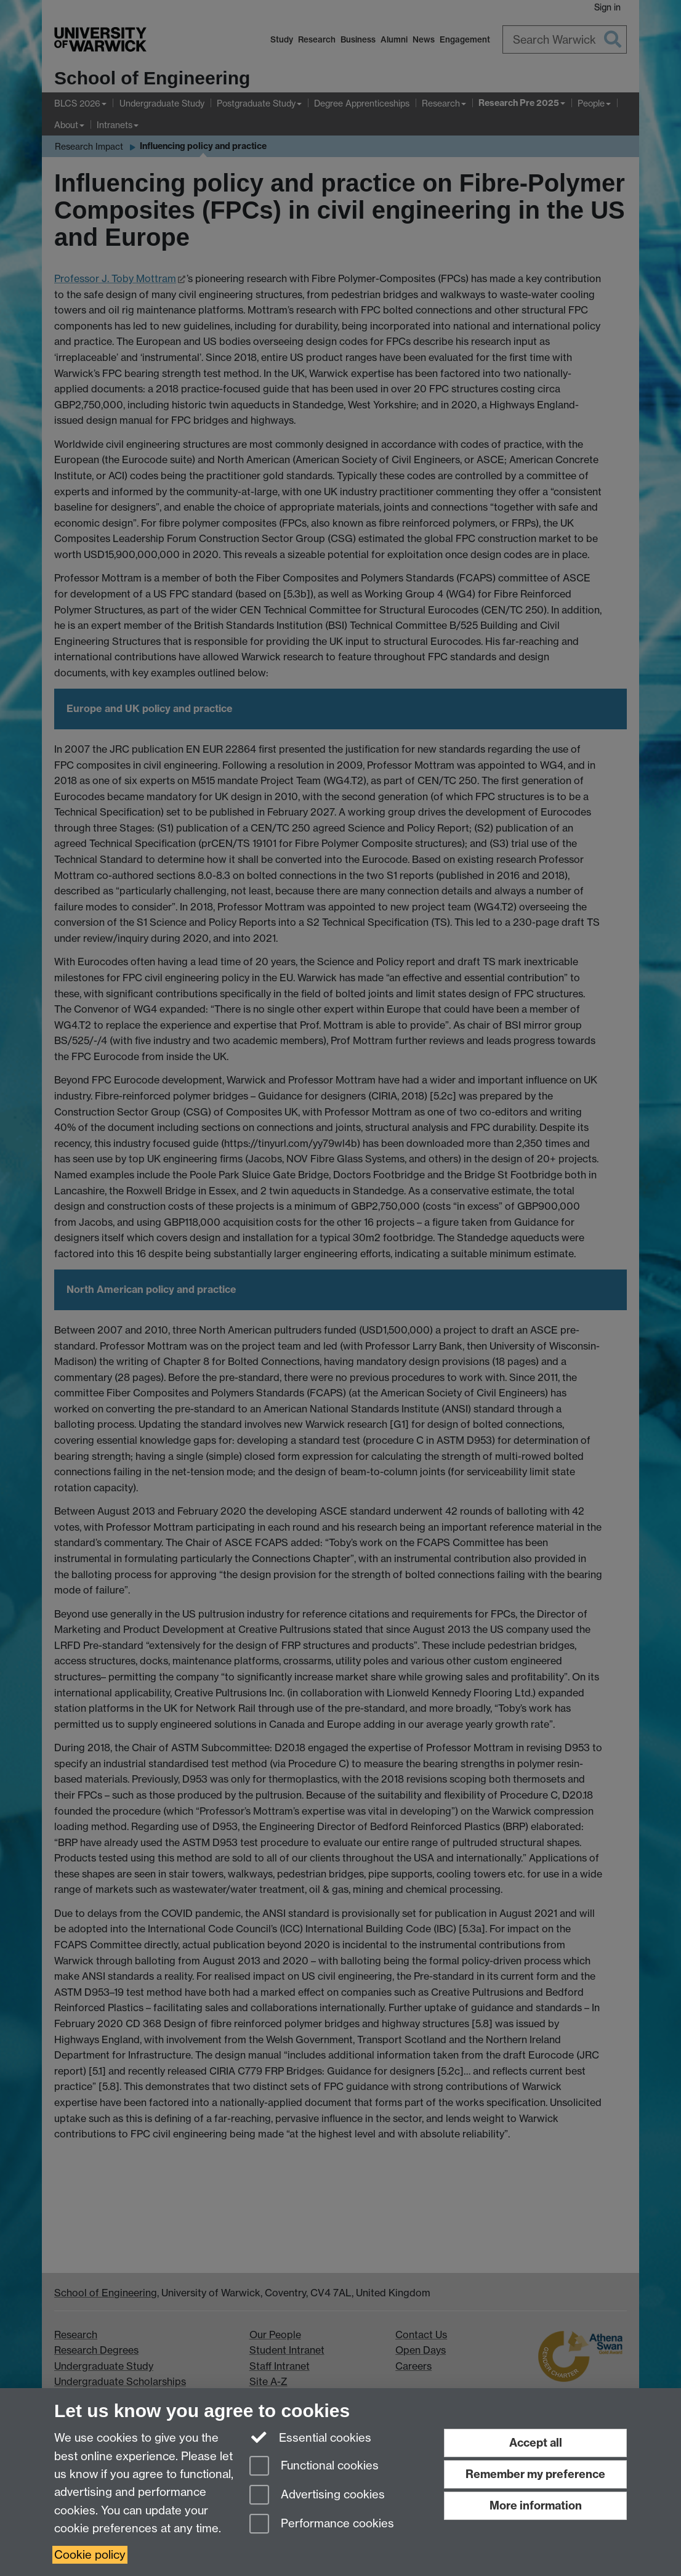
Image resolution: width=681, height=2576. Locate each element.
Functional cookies (314, 2466)
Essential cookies (310, 2437)
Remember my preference (535, 2474)
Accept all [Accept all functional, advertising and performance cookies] (535, 2443)
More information (536, 2505)
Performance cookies (321, 2524)
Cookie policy (90, 2555)
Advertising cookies (317, 2495)
